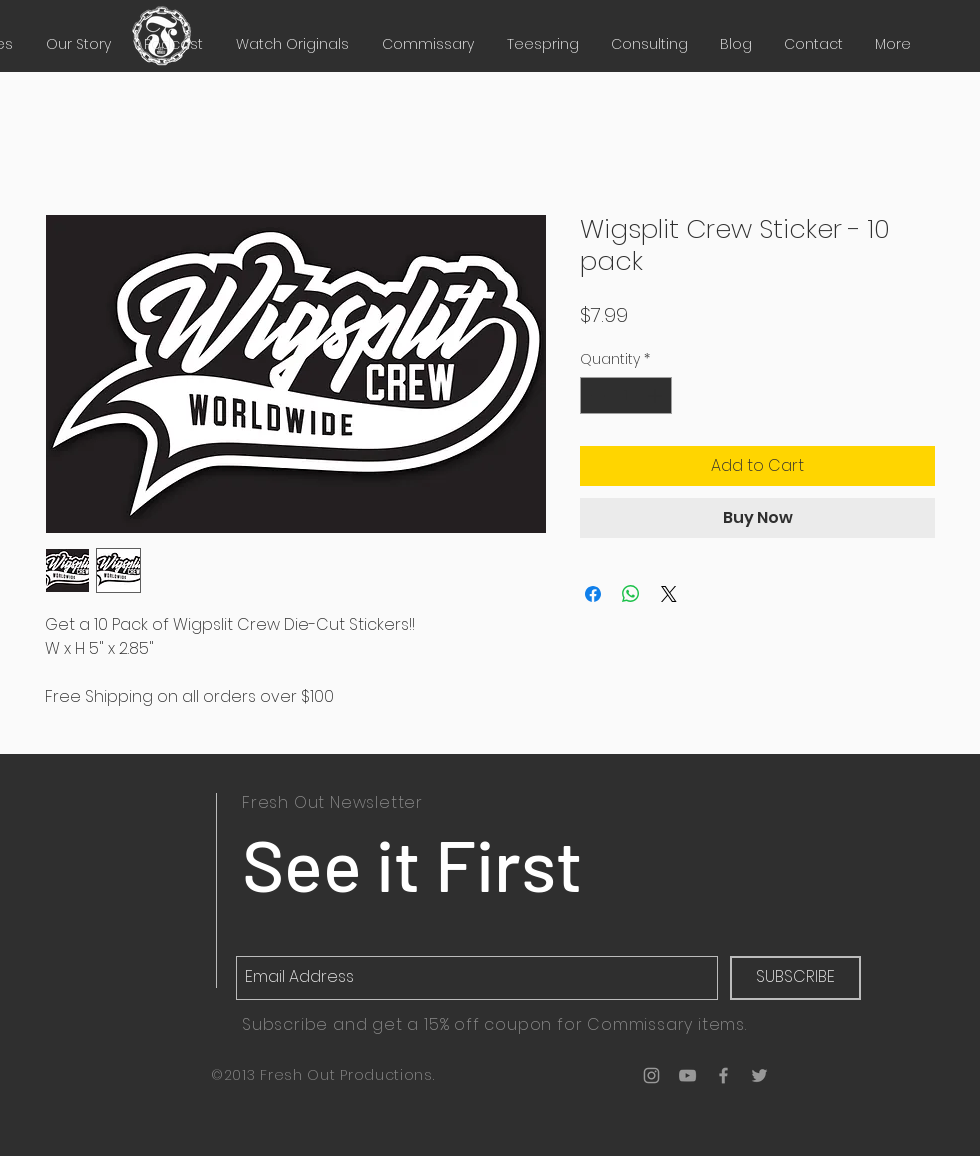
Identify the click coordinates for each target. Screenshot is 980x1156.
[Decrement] (595, 395)
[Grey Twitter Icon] (759, 1075)
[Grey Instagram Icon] (651, 1075)
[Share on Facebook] (593, 594)
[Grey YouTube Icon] (687, 1075)
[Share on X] (669, 594)
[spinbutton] (626, 395)
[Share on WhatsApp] (631, 594)
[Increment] (656, 395)
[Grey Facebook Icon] (723, 1075)
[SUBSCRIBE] (795, 978)
